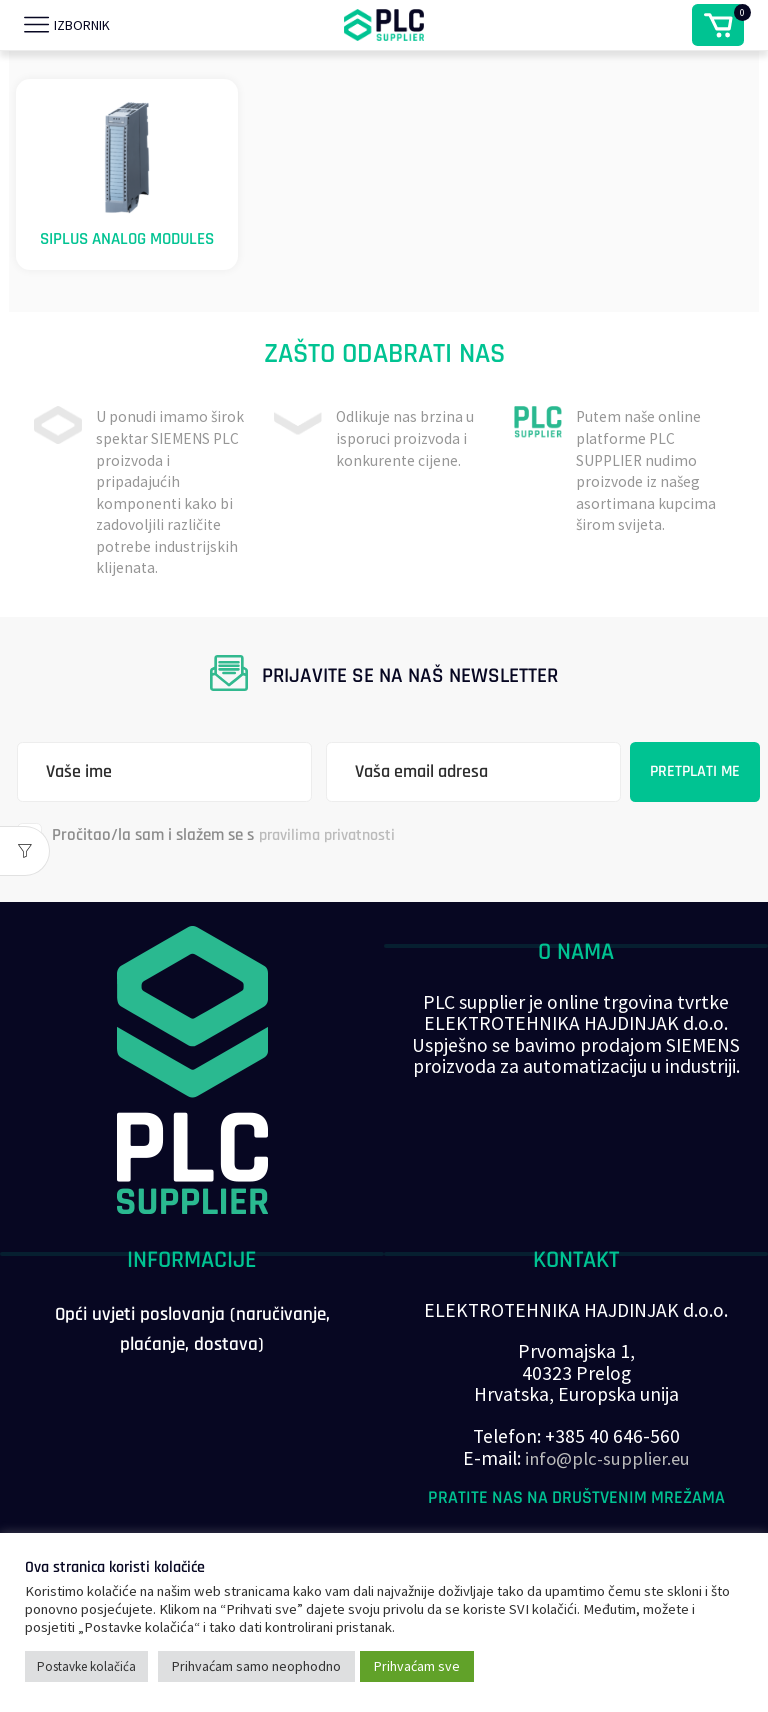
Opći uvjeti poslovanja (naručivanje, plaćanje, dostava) (192, 1356)
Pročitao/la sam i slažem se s (212, 860)
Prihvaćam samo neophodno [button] (256, 1666)
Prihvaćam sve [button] (417, 1666)
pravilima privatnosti (333, 860)
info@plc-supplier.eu (607, 1483)
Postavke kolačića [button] (86, 1666)
